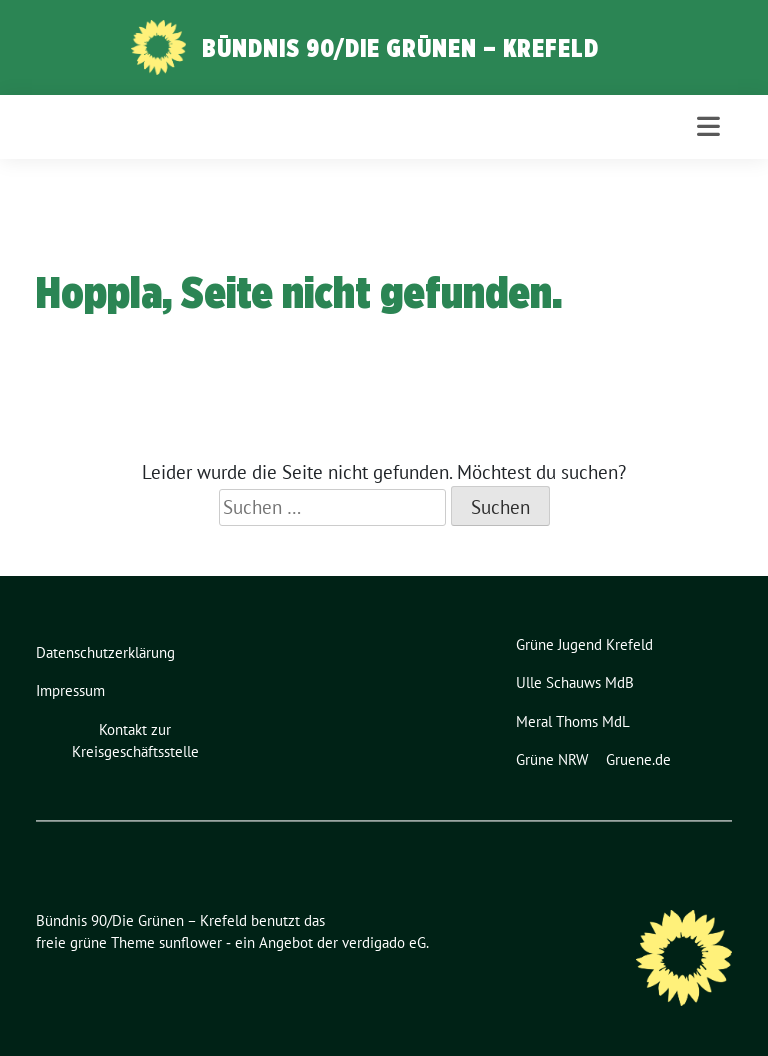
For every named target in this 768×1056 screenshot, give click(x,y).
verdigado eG (384, 942)
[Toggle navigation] (708, 126)
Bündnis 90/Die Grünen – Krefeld (400, 48)
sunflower (190, 942)
